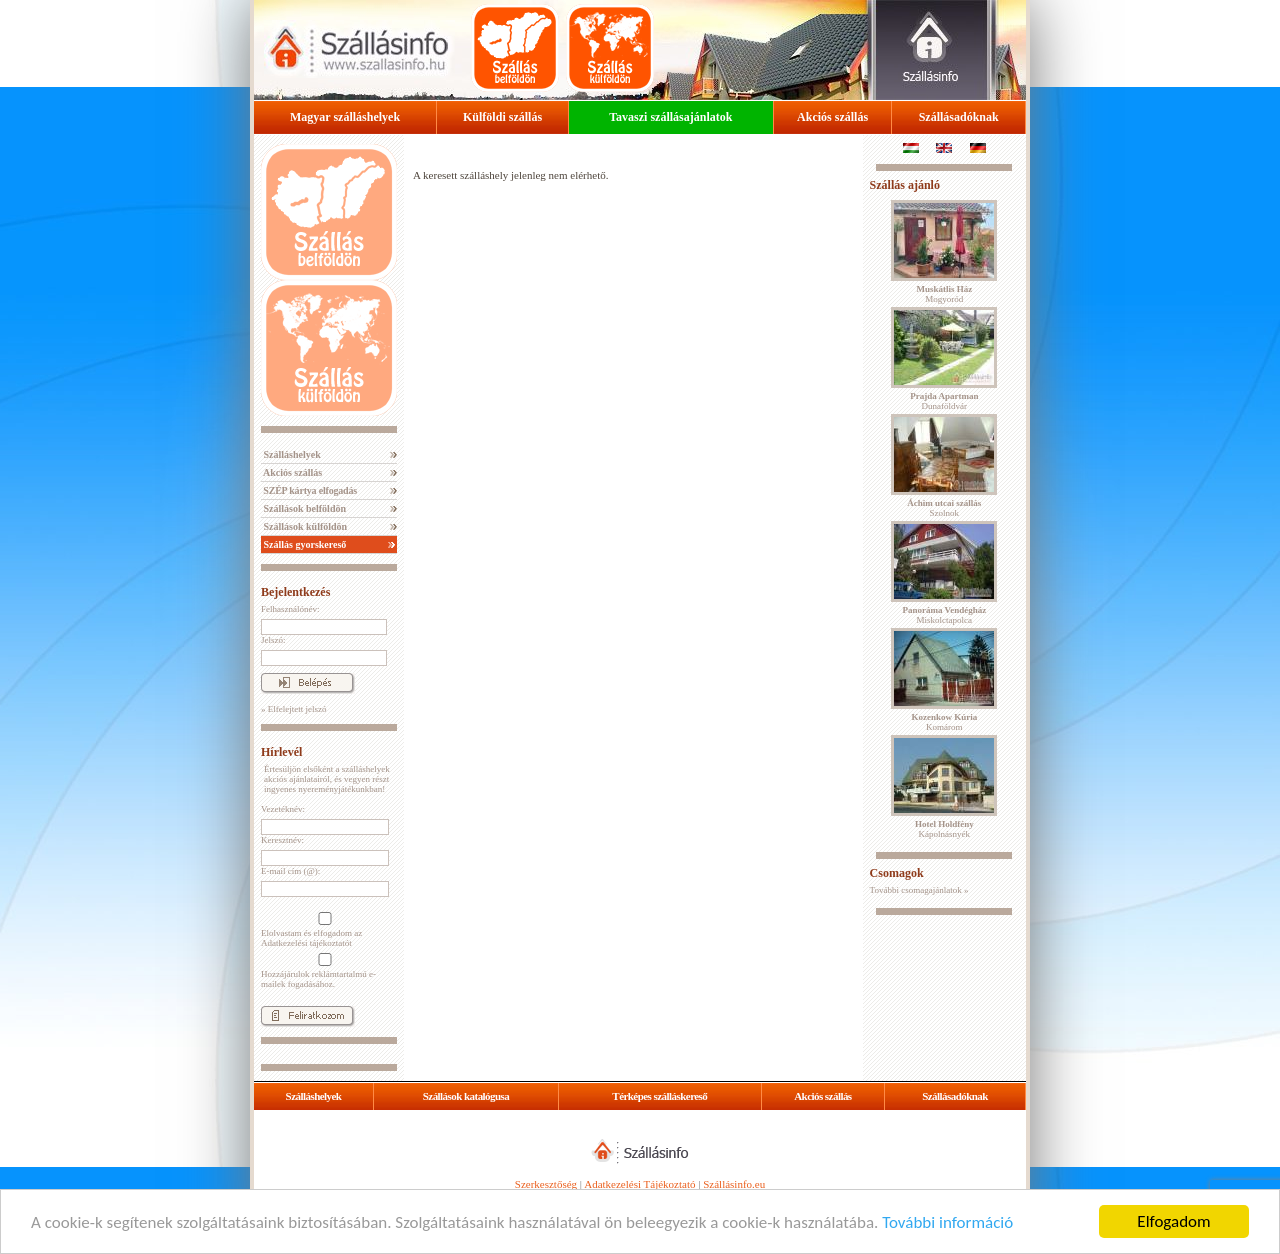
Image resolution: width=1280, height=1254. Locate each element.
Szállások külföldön (304, 526)
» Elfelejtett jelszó (293, 709)
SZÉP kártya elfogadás (309, 490)
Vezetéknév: (283, 809)
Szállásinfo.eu (734, 1184)
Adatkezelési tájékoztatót (306, 943)
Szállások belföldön (303, 508)
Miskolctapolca (944, 615)
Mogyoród (944, 294)
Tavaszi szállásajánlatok (670, 117)
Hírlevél (281, 752)
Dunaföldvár (944, 401)
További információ (947, 1223)
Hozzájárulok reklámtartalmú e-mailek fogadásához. (323, 971)
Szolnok (944, 508)
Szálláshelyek (291, 454)
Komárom (944, 722)
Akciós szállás (832, 117)
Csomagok (897, 873)
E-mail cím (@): (290, 871)
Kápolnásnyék (944, 829)
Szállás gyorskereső (303, 544)
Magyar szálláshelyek (345, 117)
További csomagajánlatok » (919, 890)
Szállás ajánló (905, 185)
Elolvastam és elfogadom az (323, 930)
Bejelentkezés (295, 592)
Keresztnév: (282, 840)
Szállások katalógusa (466, 1096)
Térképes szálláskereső (659, 1096)
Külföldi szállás (502, 117)
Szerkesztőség (546, 1184)
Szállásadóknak (959, 117)
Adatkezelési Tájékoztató (639, 1184)
